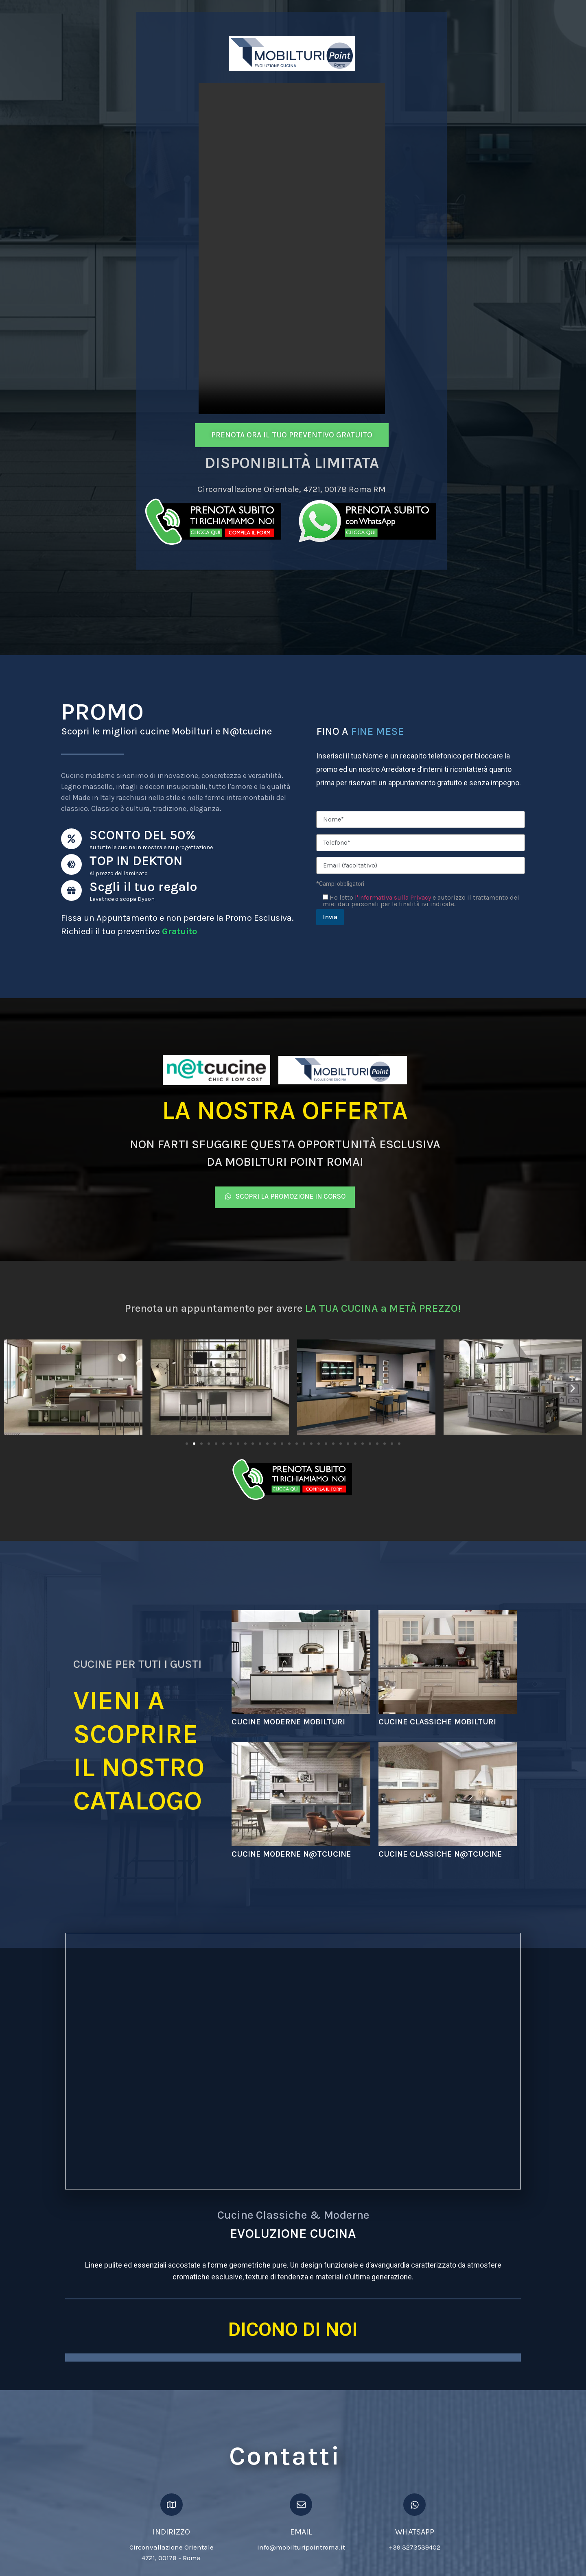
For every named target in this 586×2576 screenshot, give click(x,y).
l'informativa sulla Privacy (393, 899)
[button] (13, 1395)
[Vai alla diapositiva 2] (194, 1450)
